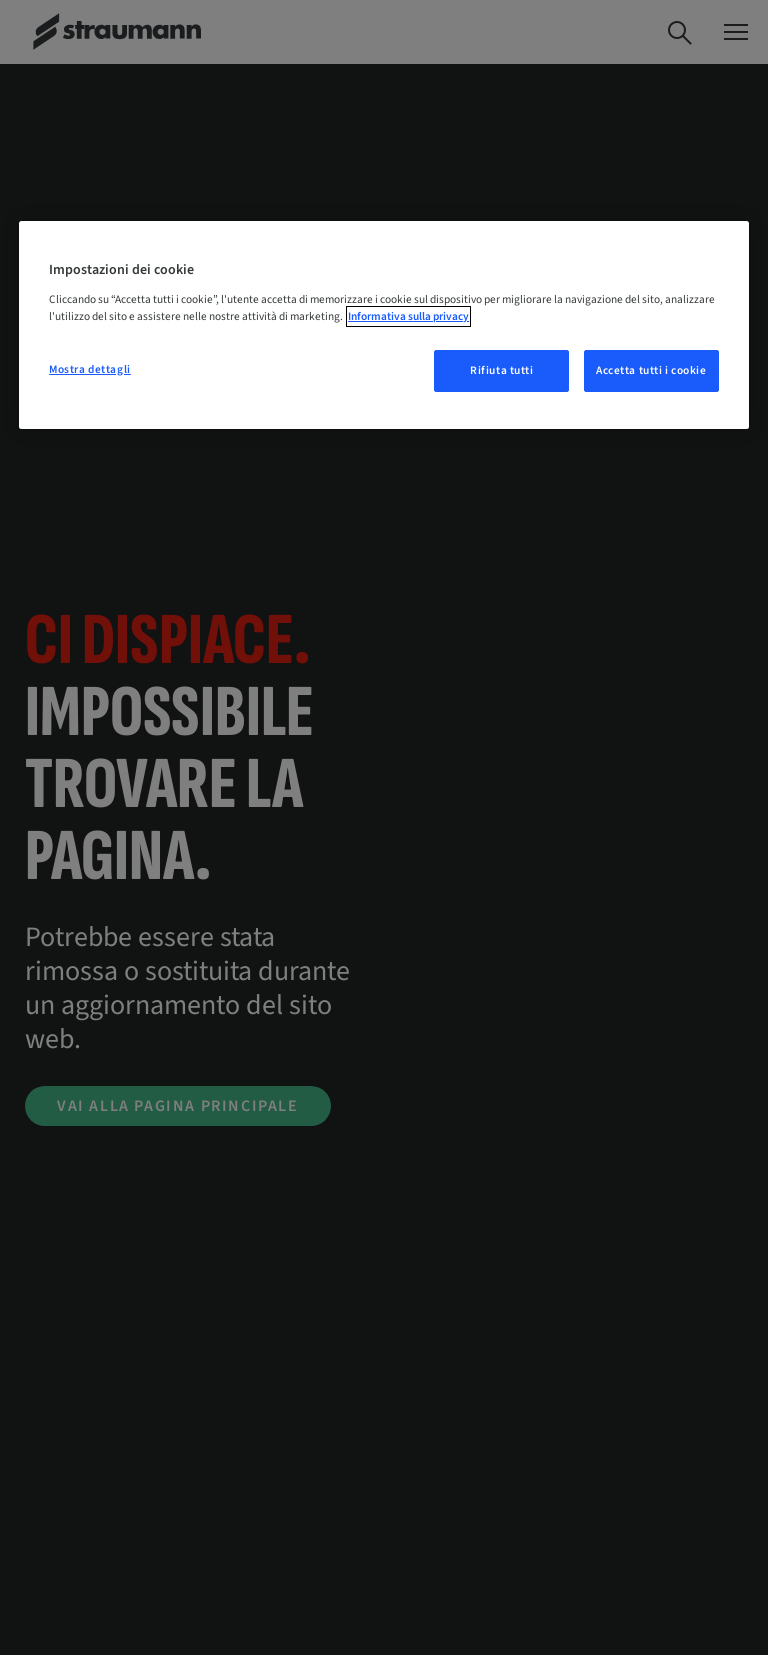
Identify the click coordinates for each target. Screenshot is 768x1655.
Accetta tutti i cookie (651, 370)
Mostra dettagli (90, 369)
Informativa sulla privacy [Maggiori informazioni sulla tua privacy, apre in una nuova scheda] (408, 316)
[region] (384, 325)
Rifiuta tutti (501, 370)
